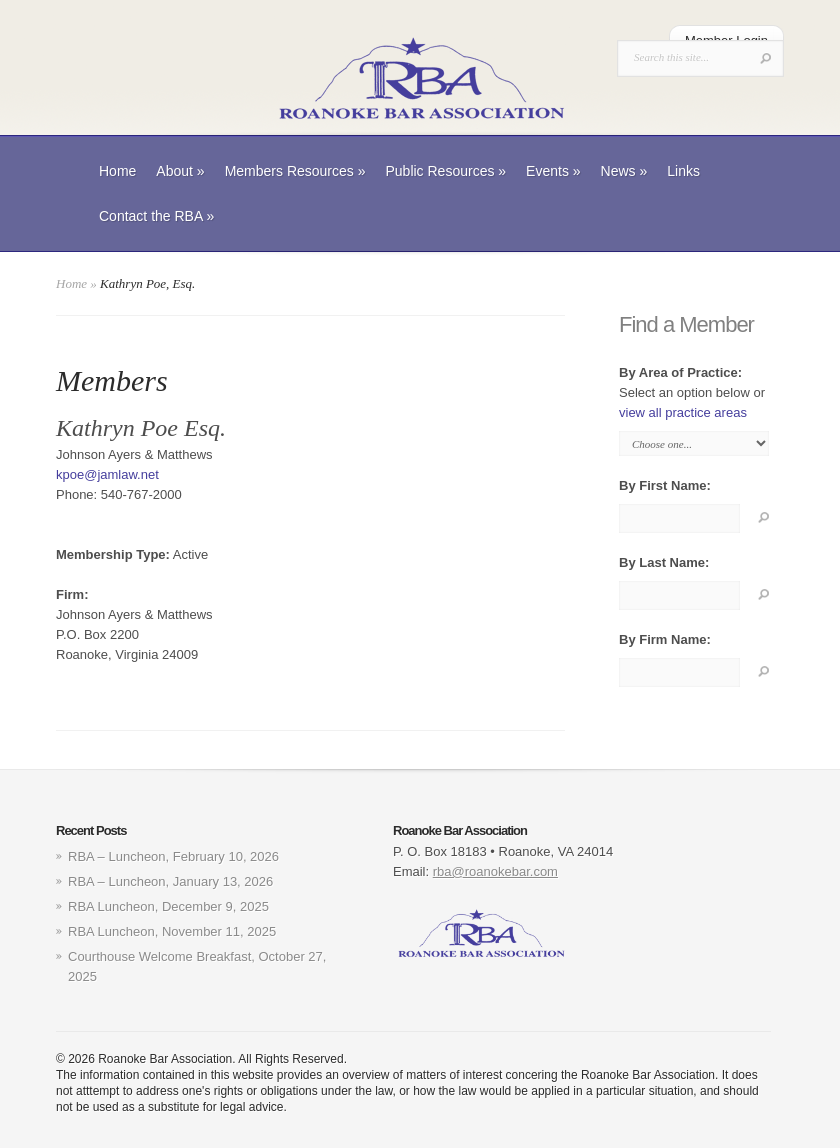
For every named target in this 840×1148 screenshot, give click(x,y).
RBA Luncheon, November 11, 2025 (172, 931)
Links (683, 171)
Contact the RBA (156, 216)
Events (553, 171)
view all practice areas (683, 412)
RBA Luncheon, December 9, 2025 (168, 906)
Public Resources (445, 171)
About (180, 171)
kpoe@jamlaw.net (107, 474)
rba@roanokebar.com (495, 871)
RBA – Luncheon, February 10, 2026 (173, 856)
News (624, 171)
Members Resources (295, 171)
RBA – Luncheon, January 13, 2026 (170, 881)
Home (117, 171)
